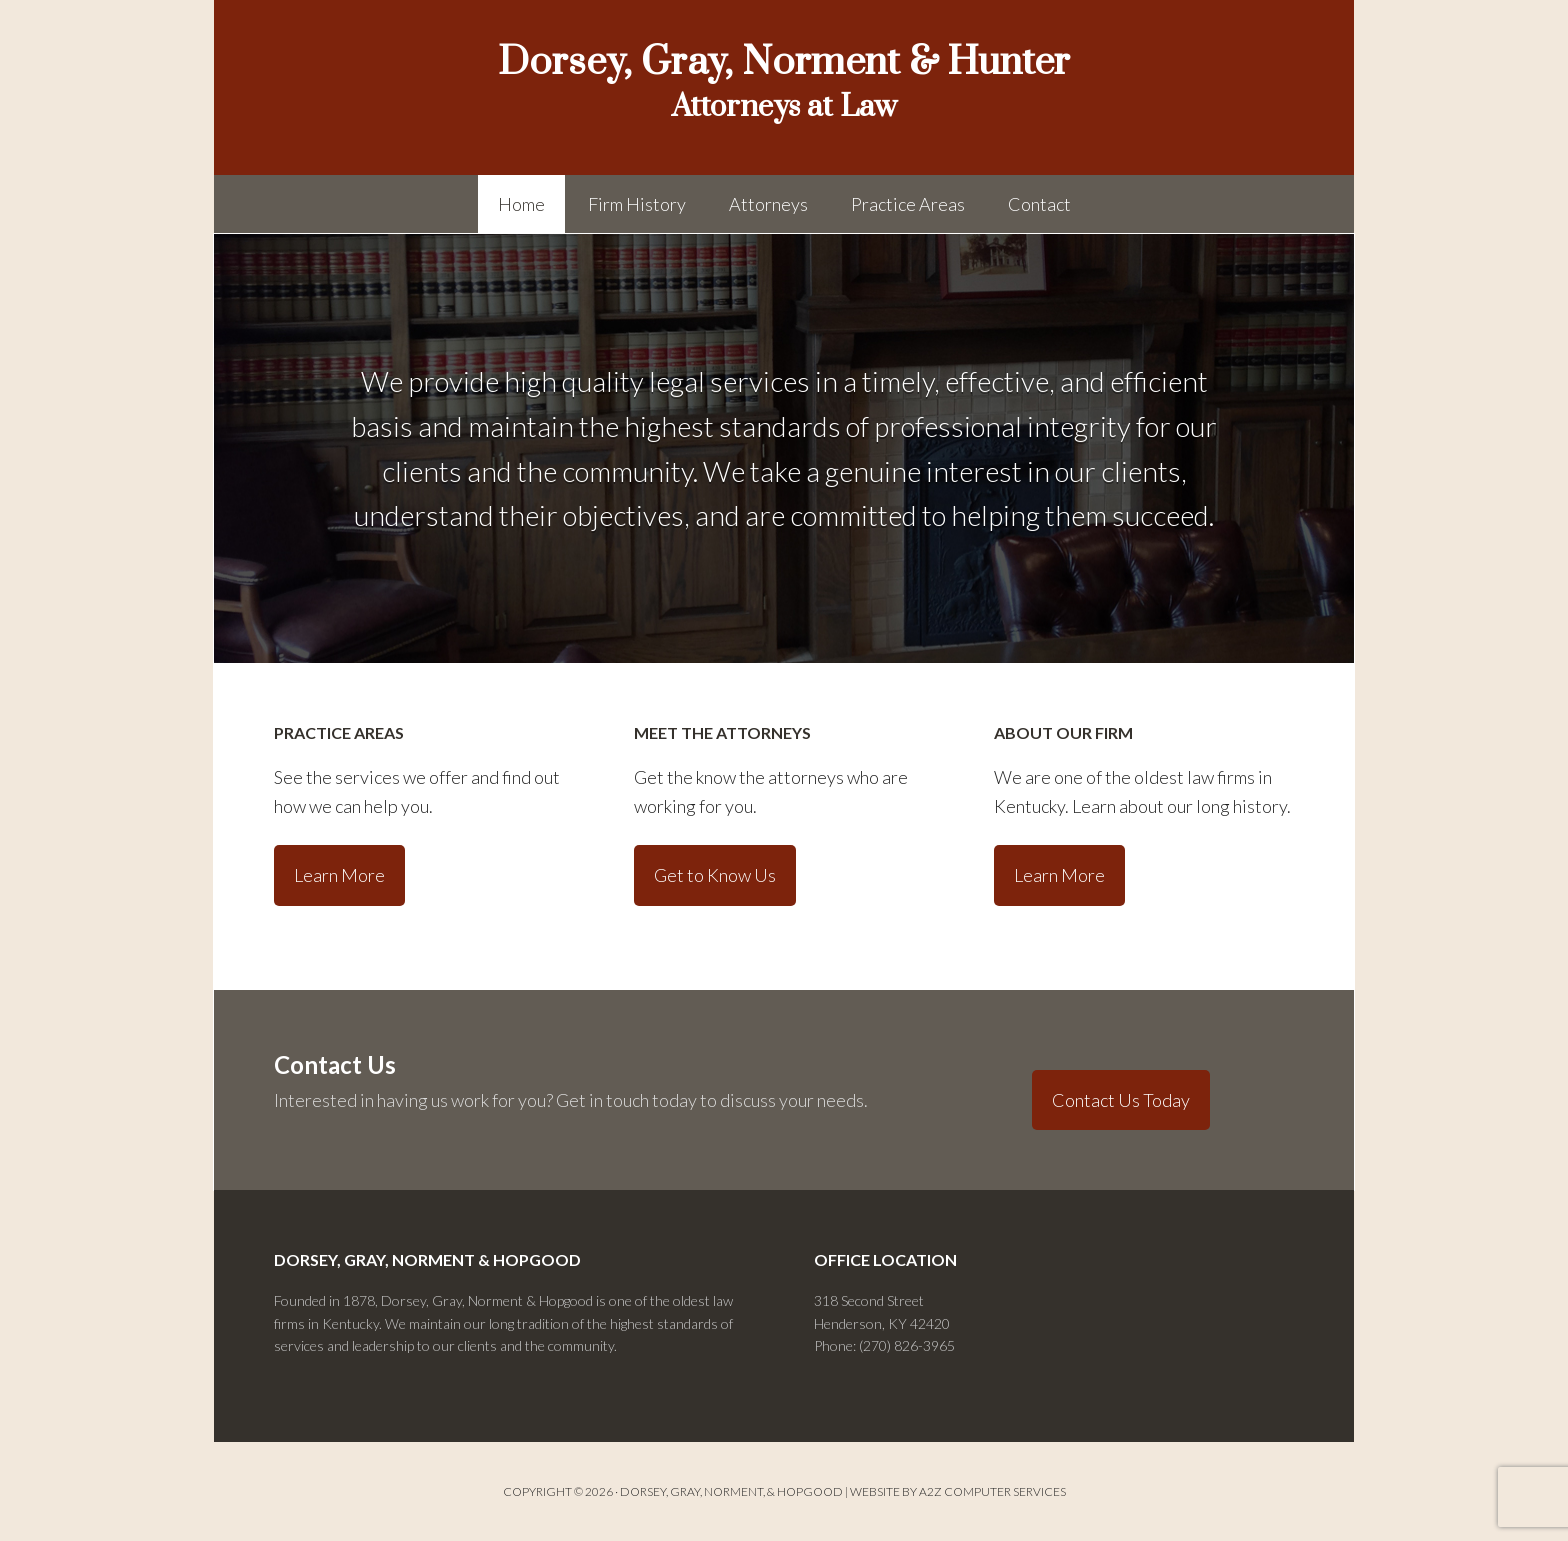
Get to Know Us (715, 875)
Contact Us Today (1121, 1100)
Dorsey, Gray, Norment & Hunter (784, 62)
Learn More (339, 875)
